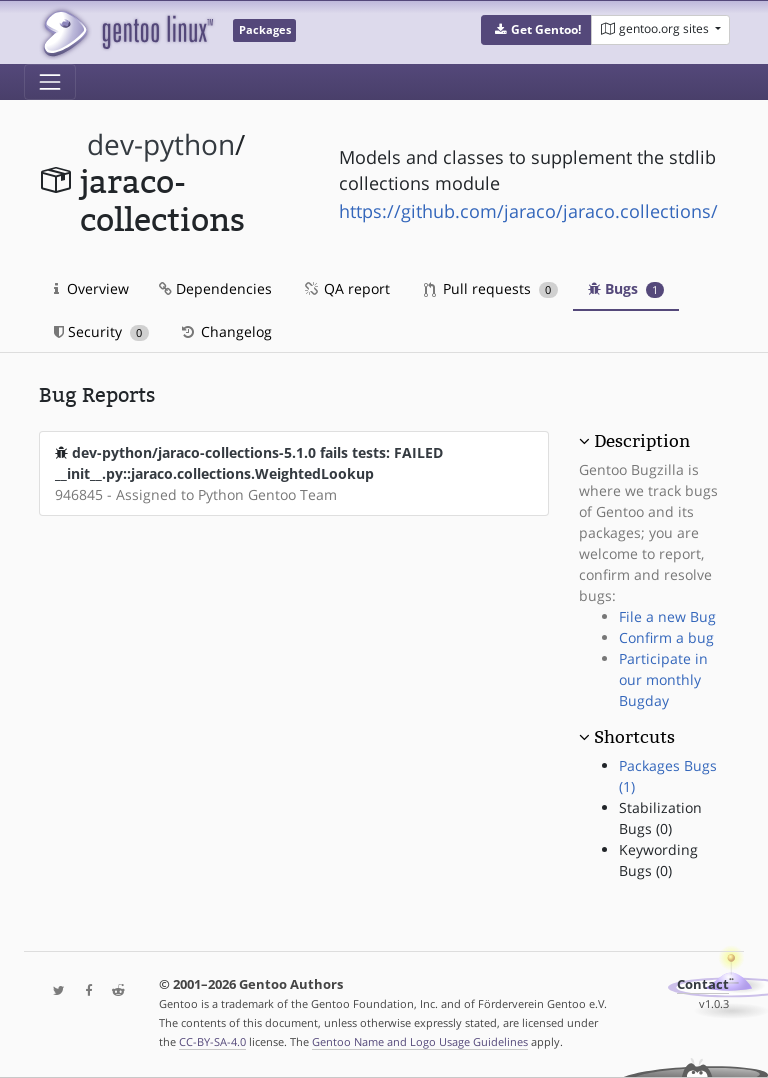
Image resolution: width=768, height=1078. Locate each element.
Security (101, 331)
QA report (346, 288)
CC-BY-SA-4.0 (212, 1041)
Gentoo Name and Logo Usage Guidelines (420, 1041)
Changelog (225, 331)
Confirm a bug (666, 637)
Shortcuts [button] (634, 737)
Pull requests (491, 288)
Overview (91, 288)
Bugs (626, 288)
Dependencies (215, 288)
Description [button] (642, 441)
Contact (703, 984)
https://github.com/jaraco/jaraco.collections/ (528, 211)
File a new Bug (667, 616)
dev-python (161, 144)
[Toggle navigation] (50, 82)
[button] (536, 30)
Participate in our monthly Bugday (663, 679)
